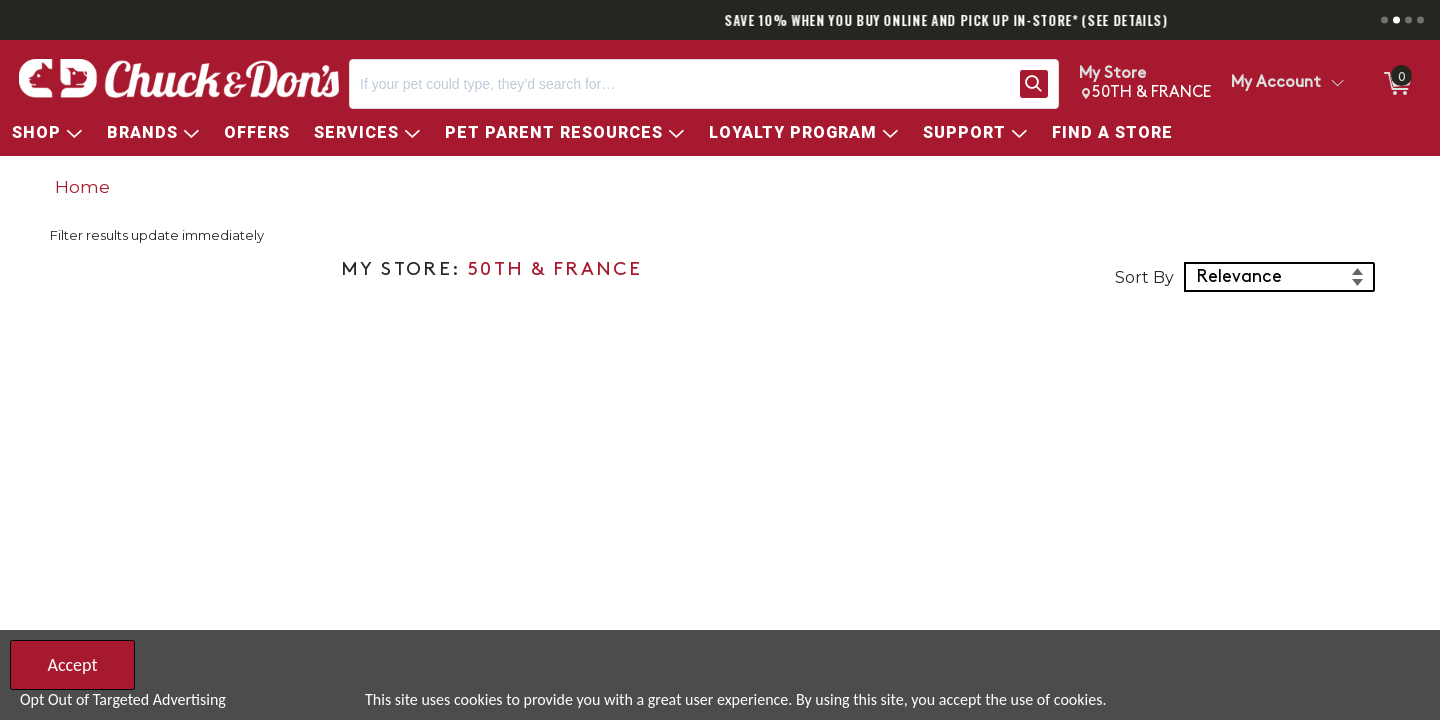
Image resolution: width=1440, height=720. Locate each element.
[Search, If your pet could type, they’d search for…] (680, 84)
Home (82, 186)
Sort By (1144, 277)
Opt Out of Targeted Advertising (123, 699)
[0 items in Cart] (1396, 84)
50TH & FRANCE (555, 270)
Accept (72, 665)
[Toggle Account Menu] (1337, 84)
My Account (1276, 83)
